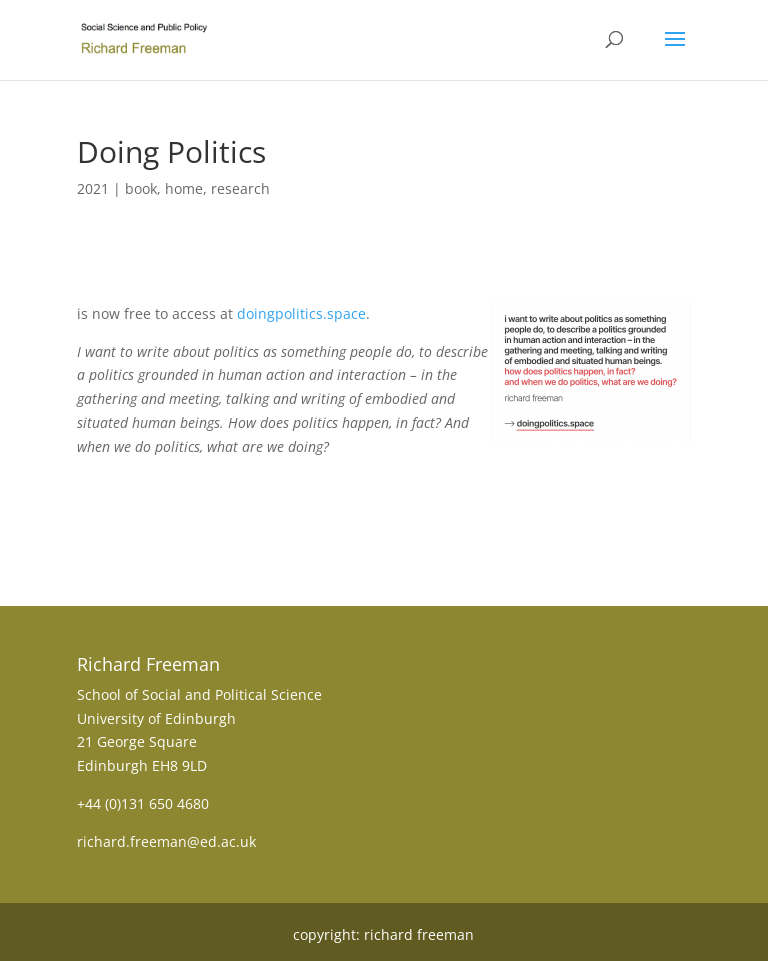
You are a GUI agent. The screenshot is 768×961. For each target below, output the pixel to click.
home (184, 188)
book (141, 188)
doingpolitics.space (301, 313)
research (240, 188)
